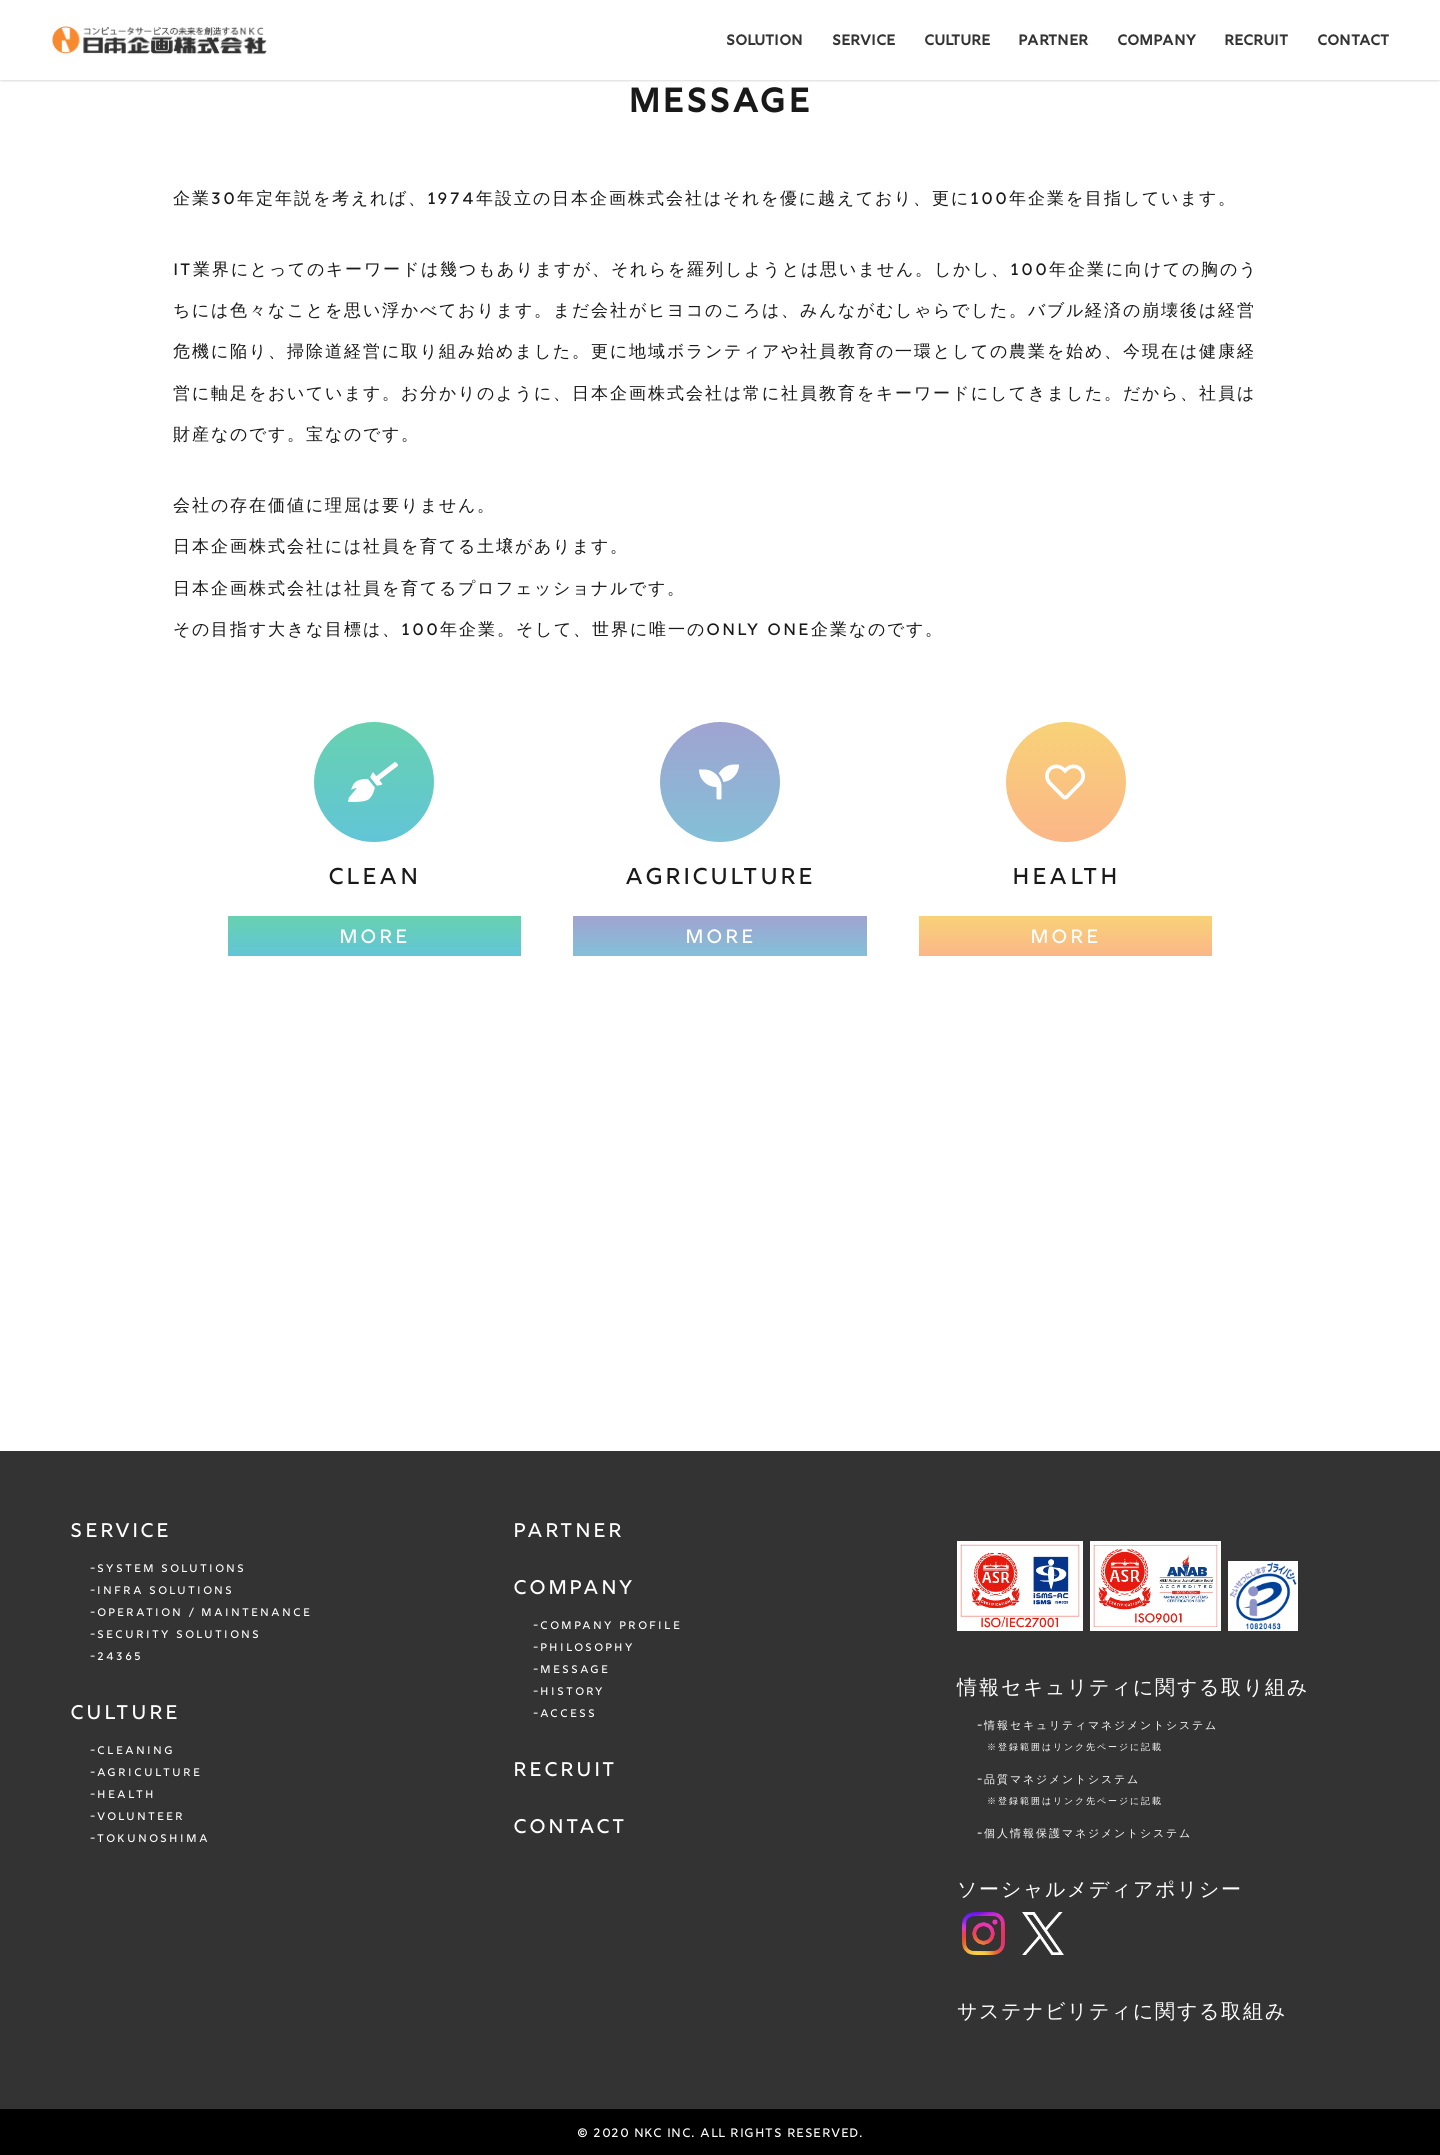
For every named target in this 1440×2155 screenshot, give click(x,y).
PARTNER (1053, 41)
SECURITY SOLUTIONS (179, 1635)
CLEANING (136, 1751)
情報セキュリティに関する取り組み (1133, 1689)
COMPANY (1156, 41)
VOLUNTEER (141, 1817)
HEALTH (126, 1795)
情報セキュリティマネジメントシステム (1192, 1738)
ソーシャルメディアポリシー (1100, 1891)
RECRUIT (1256, 41)
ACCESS (568, 1714)
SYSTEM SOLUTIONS (171, 1569)
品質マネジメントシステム (1192, 1792)
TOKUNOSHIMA (153, 1839)
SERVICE (863, 41)
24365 (120, 1657)
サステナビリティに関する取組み (1122, 2013)
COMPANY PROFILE (611, 1626)
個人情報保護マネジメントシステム (1088, 1834)
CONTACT (1353, 41)
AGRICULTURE (149, 1773)
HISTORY (572, 1692)
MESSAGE (575, 1670)
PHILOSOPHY (587, 1648)
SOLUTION (764, 41)
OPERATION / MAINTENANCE (204, 1613)
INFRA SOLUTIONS (165, 1591)
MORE (374, 938)
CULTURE (957, 41)
